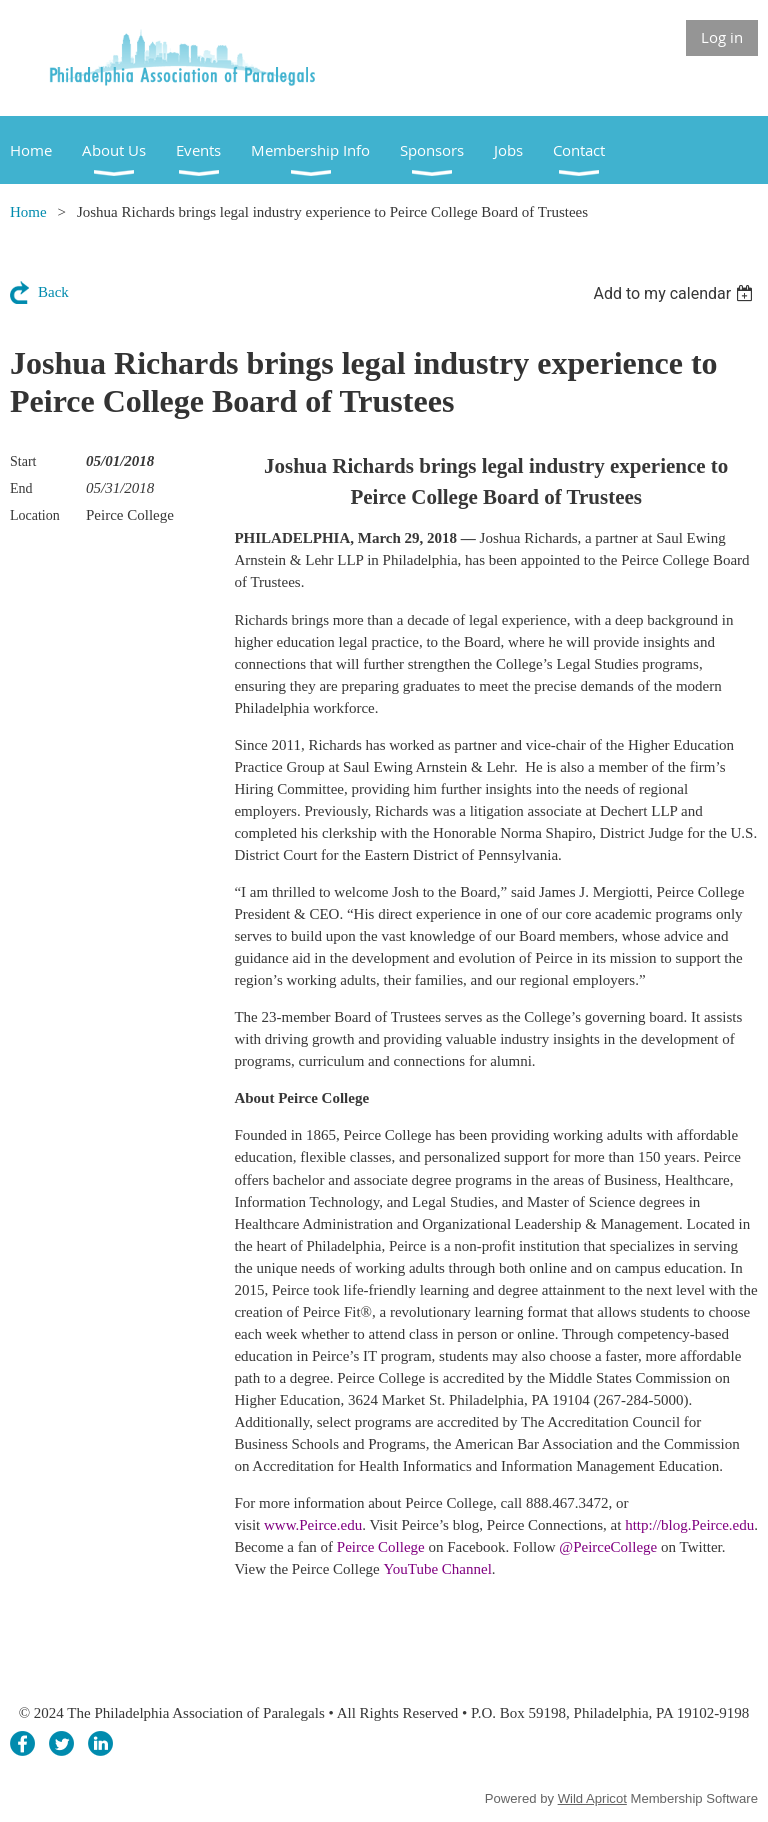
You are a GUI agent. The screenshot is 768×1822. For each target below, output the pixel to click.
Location (35, 515)
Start (23, 461)
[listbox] (675, 293)
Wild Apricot (592, 1798)
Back (53, 292)
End (21, 488)
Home (28, 212)
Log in (722, 37)
